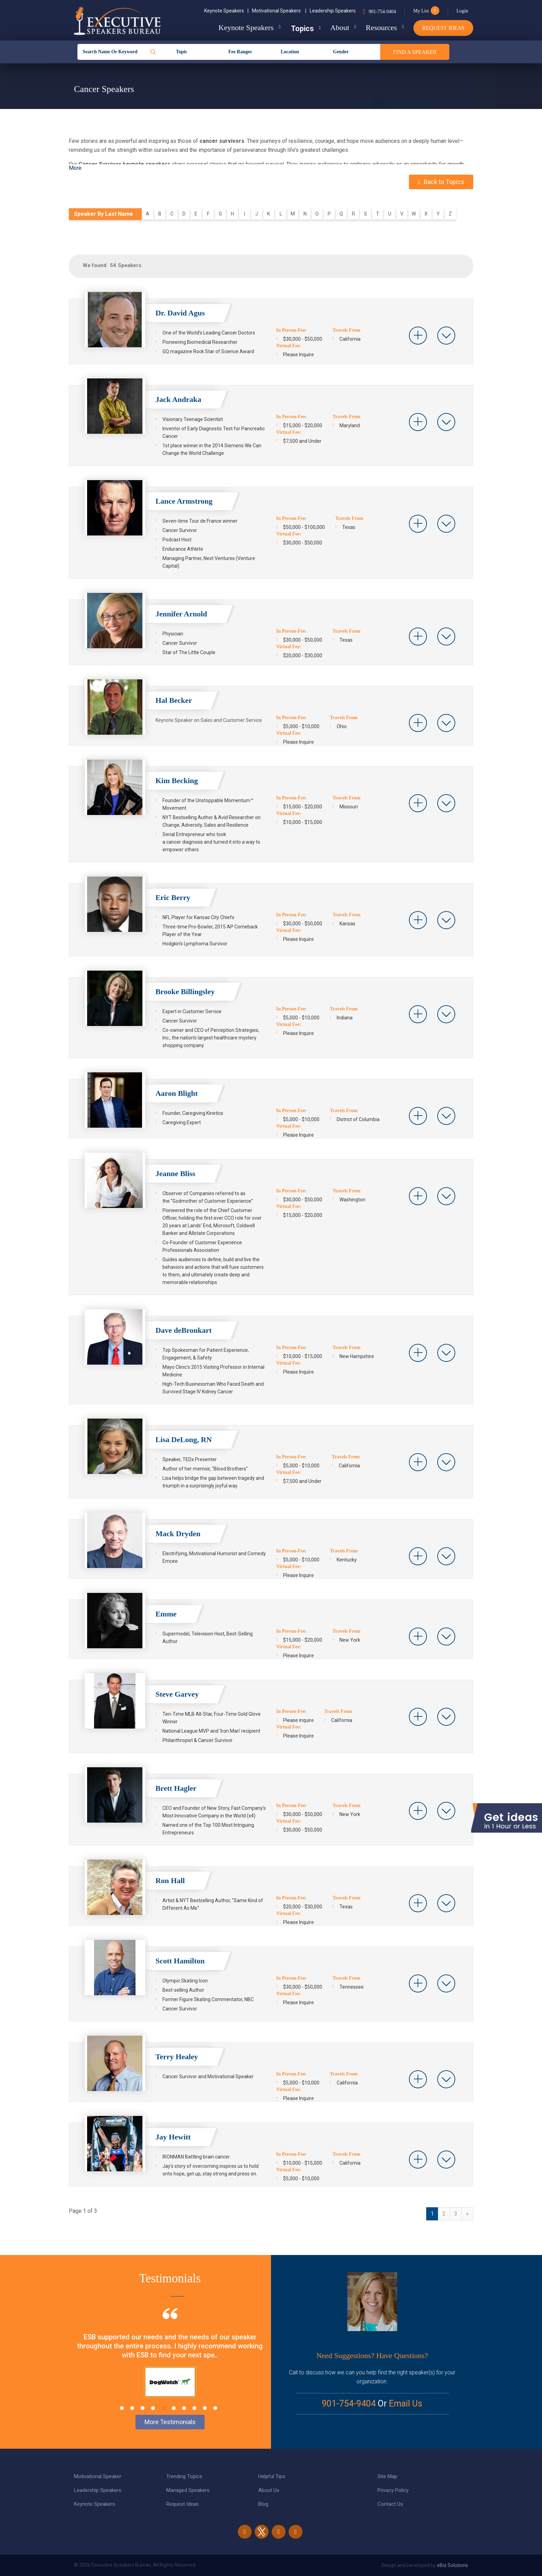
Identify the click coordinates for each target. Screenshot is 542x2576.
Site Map (387, 2476)
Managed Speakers (187, 2490)
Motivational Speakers (279, 10)
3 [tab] (142, 2408)
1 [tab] (122, 2408)
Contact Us (390, 2504)
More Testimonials (170, 2422)
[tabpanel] (170, 2365)
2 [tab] (132, 2408)
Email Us (405, 2404)
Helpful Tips (271, 2476)
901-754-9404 (382, 11)
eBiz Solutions (452, 2565)
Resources (380, 27)
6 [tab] (174, 2408)
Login (462, 10)
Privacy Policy (393, 2490)
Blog (263, 2504)
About (338, 27)
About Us (268, 2490)
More (75, 168)
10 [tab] (215, 2408)
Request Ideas (443, 28)
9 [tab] (205, 2408)
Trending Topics (184, 2476)
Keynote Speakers (226, 10)
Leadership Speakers (333, 10)
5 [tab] (163, 2408)
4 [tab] (153, 2408)
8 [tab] (194, 2408)
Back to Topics (441, 181)
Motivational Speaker (97, 2476)
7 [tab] (184, 2408)
